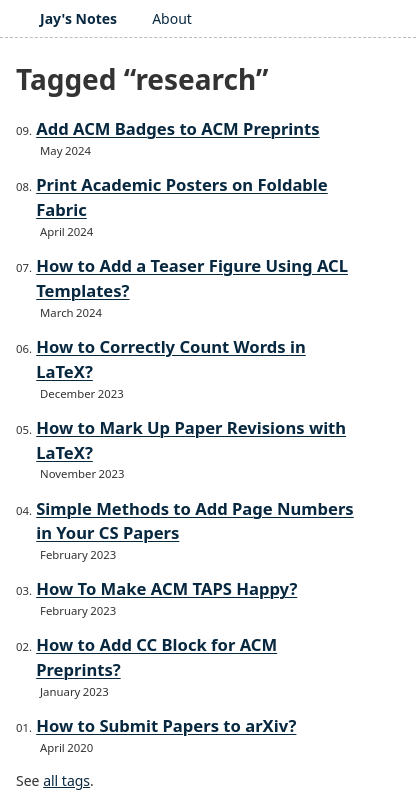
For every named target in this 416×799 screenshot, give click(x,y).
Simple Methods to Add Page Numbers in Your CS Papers (195, 521)
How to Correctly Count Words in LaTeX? (171, 359)
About (172, 18)
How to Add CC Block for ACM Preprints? (156, 657)
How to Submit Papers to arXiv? (166, 725)
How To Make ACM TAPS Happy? (166, 588)
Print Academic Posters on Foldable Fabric (182, 197)
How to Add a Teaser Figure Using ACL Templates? (192, 278)
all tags (66, 780)
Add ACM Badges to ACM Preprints (177, 128)
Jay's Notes (78, 18)
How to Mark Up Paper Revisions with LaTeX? (191, 440)
